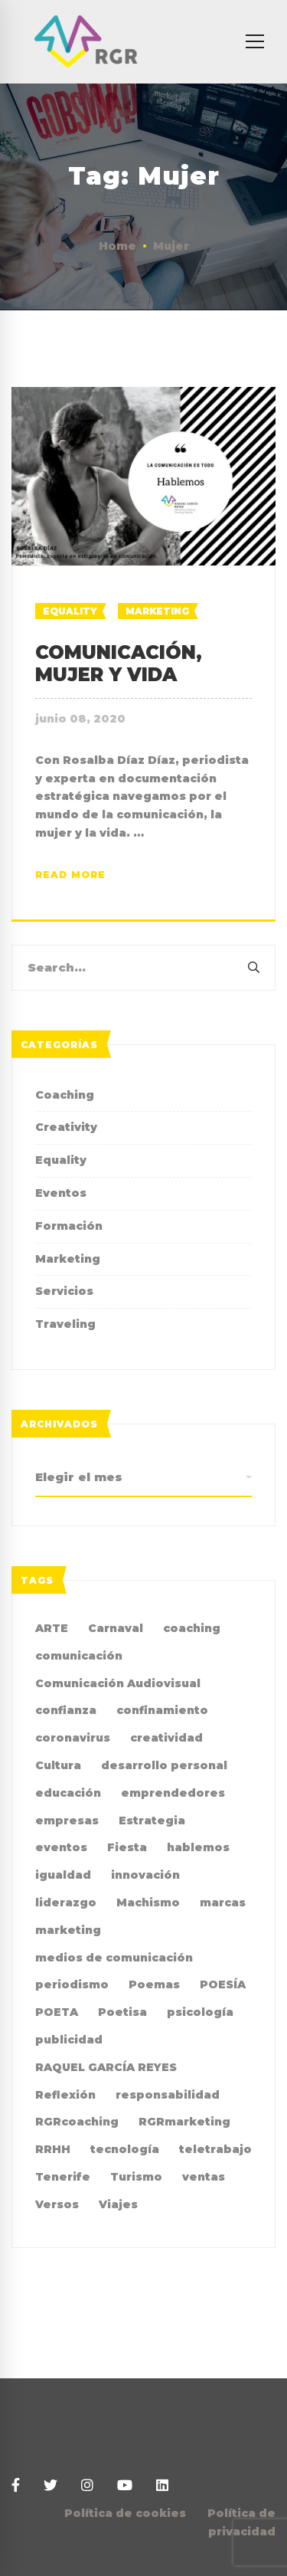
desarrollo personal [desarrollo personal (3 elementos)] (164, 1765)
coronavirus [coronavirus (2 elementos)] (72, 1738)
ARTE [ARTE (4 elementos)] (51, 1628)
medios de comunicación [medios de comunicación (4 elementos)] (114, 1958)
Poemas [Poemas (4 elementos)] (154, 1984)
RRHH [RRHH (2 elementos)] (52, 2149)
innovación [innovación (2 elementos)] (145, 1875)
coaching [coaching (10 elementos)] (191, 1628)
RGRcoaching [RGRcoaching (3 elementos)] (77, 2122)
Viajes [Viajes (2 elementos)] (118, 2204)
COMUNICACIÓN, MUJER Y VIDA (118, 663)
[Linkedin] (162, 2486)
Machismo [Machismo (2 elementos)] (148, 1902)
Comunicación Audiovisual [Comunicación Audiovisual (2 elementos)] (118, 1683)
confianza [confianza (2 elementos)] (65, 1710)
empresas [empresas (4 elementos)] (67, 1820)
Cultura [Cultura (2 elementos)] (58, 1765)
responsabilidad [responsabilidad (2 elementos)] (168, 2095)
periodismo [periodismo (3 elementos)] (72, 1984)
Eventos (60, 1193)
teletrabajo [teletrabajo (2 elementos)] (215, 2149)
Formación (69, 1226)
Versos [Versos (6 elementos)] (57, 2204)
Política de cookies (125, 2513)
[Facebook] (16, 2486)
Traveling (65, 1324)
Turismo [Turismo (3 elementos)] (136, 2177)
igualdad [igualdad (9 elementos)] (63, 1875)
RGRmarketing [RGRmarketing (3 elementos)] (184, 2122)
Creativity (66, 1127)
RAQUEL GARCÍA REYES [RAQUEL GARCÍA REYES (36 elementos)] (106, 2067)
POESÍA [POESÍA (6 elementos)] (223, 1984)
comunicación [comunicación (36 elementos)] (78, 1656)
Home (117, 246)
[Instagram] (87, 2486)
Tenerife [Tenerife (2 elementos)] (62, 2177)
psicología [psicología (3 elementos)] (200, 2012)
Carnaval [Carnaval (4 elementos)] (115, 1628)
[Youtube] (124, 2486)
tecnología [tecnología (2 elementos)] (124, 2149)
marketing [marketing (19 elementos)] (68, 1930)
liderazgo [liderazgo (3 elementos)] (65, 1902)
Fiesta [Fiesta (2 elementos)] (127, 1847)
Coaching (64, 1095)
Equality (70, 611)
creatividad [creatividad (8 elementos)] (166, 1738)
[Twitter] (50, 2486)
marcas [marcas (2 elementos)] (223, 1902)
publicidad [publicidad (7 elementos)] (69, 2040)
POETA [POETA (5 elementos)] (56, 2012)
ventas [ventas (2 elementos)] (203, 2177)
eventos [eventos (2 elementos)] (61, 1847)
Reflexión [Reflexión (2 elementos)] (65, 2095)
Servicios (64, 1291)
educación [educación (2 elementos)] (68, 1793)
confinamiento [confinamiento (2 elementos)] (162, 1710)
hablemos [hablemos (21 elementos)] (198, 1847)
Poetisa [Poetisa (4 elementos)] (122, 2012)
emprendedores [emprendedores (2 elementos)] (173, 1793)
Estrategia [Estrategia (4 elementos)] (152, 1820)
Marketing (157, 611)
